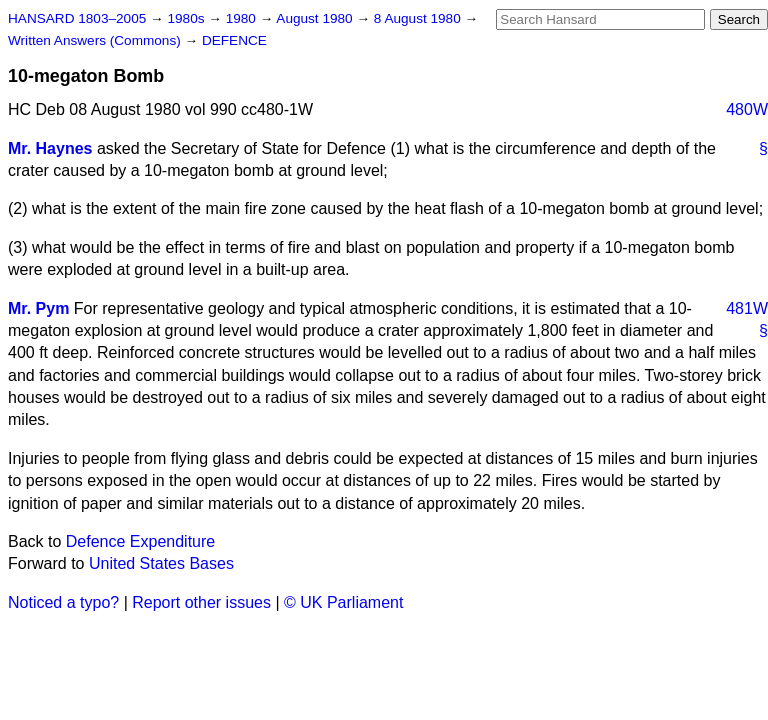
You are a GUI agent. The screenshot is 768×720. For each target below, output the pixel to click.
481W (747, 308)
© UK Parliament (343, 602)
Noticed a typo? (63, 602)
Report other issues (201, 602)
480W (747, 109)
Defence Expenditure (140, 541)
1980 (243, 18)
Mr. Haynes (50, 148)
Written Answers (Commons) (96, 40)
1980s (187, 18)
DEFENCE (234, 40)
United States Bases (161, 563)
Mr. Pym (38, 308)
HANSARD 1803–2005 (77, 18)
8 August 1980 (419, 18)
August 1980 (316, 18)
